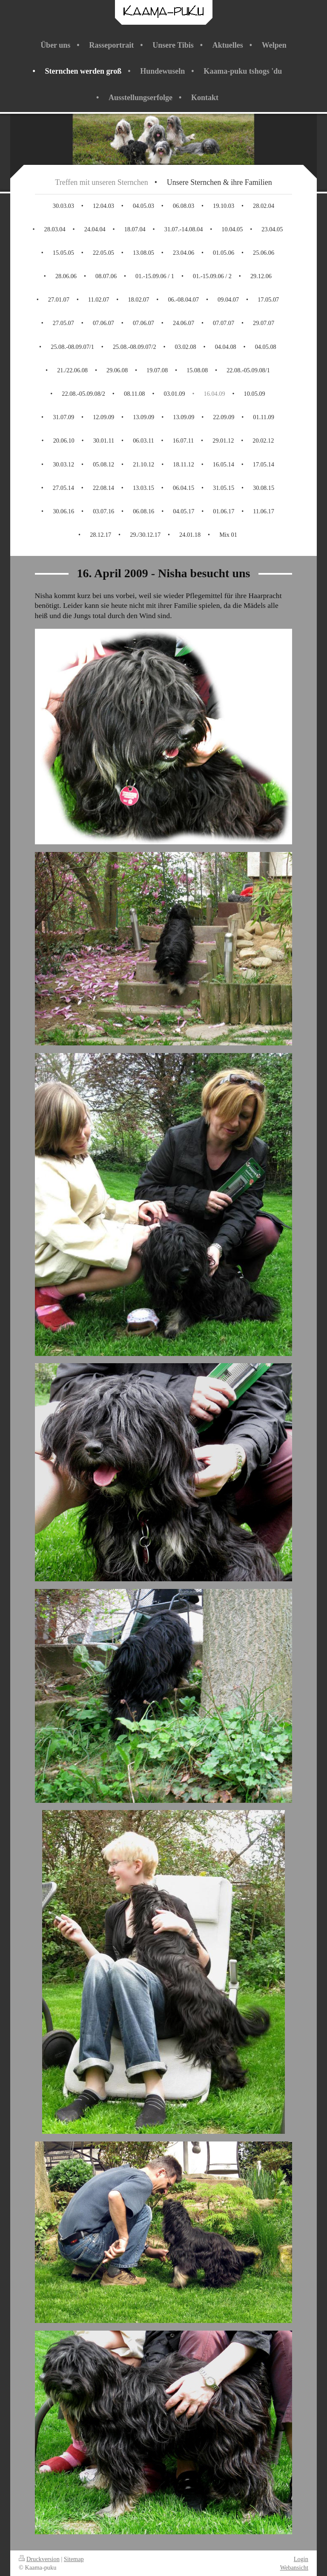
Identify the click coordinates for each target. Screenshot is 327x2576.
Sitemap (74, 2559)
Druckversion (39, 2559)
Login (301, 2559)
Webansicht (294, 2567)
